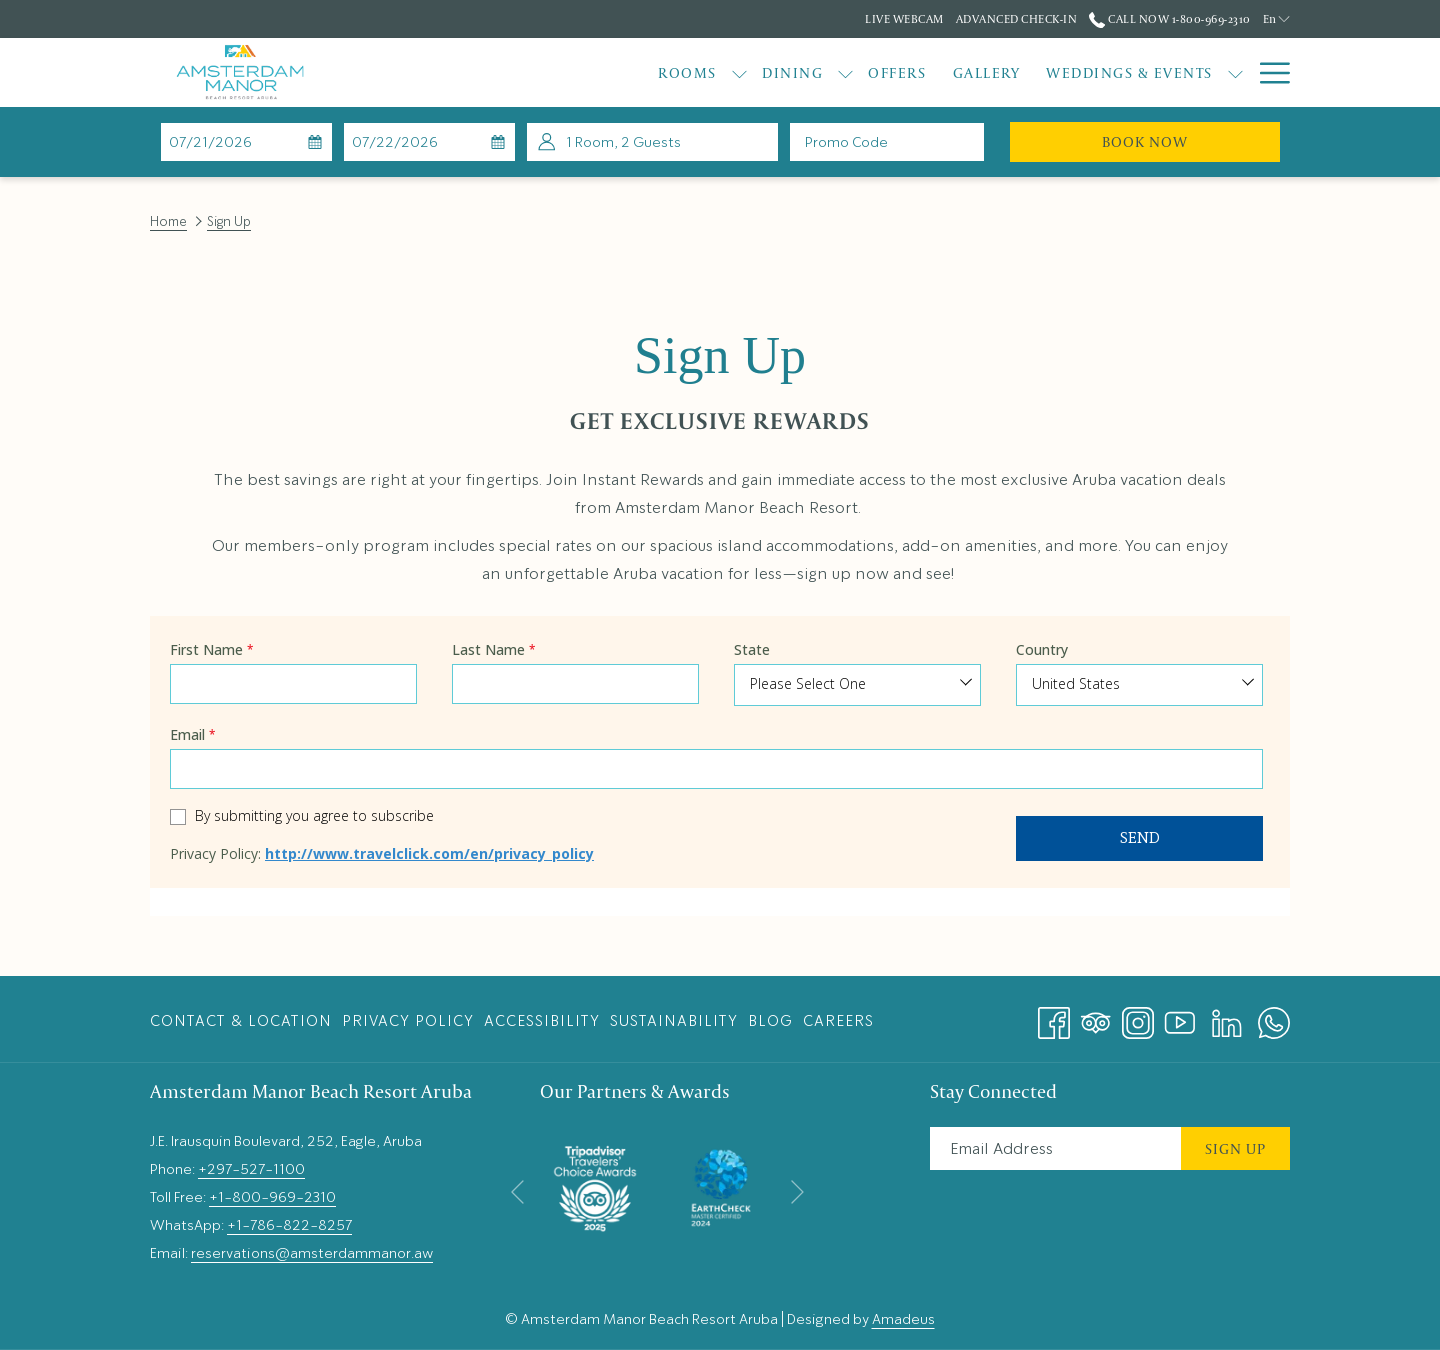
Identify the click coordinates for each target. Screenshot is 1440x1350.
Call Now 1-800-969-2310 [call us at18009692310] (1169, 18)
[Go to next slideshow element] (797, 1192)
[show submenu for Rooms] (623, 72)
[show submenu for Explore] (1235, 72)
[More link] (1267, 72)
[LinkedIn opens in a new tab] (1227, 1016)
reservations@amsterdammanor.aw (312, 1253)
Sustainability (674, 1021)
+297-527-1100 (251, 1169)
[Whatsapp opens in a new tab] (1274, 1016)
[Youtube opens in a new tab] (1180, 1016)
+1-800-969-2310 (272, 1197)
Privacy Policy (408, 1021)
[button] (247, 142)
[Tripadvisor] (1096, 1016)
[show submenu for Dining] (730, 72)
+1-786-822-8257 (289, 1225)
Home (168, 221)
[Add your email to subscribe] (1055, 1148)
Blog (770, 1021)
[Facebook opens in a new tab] (1054, 1016)
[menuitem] (572, 72)
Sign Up (1235, 1148)
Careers (838, 1021)
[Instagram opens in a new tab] (1138, 1016)
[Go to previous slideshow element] (517, 1192)
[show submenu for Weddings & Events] (1119, 72)
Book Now (1191, 141)
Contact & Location (241, 1021)
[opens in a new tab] (595, 1184)
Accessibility (542, 1021)
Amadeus (903, 1319)
